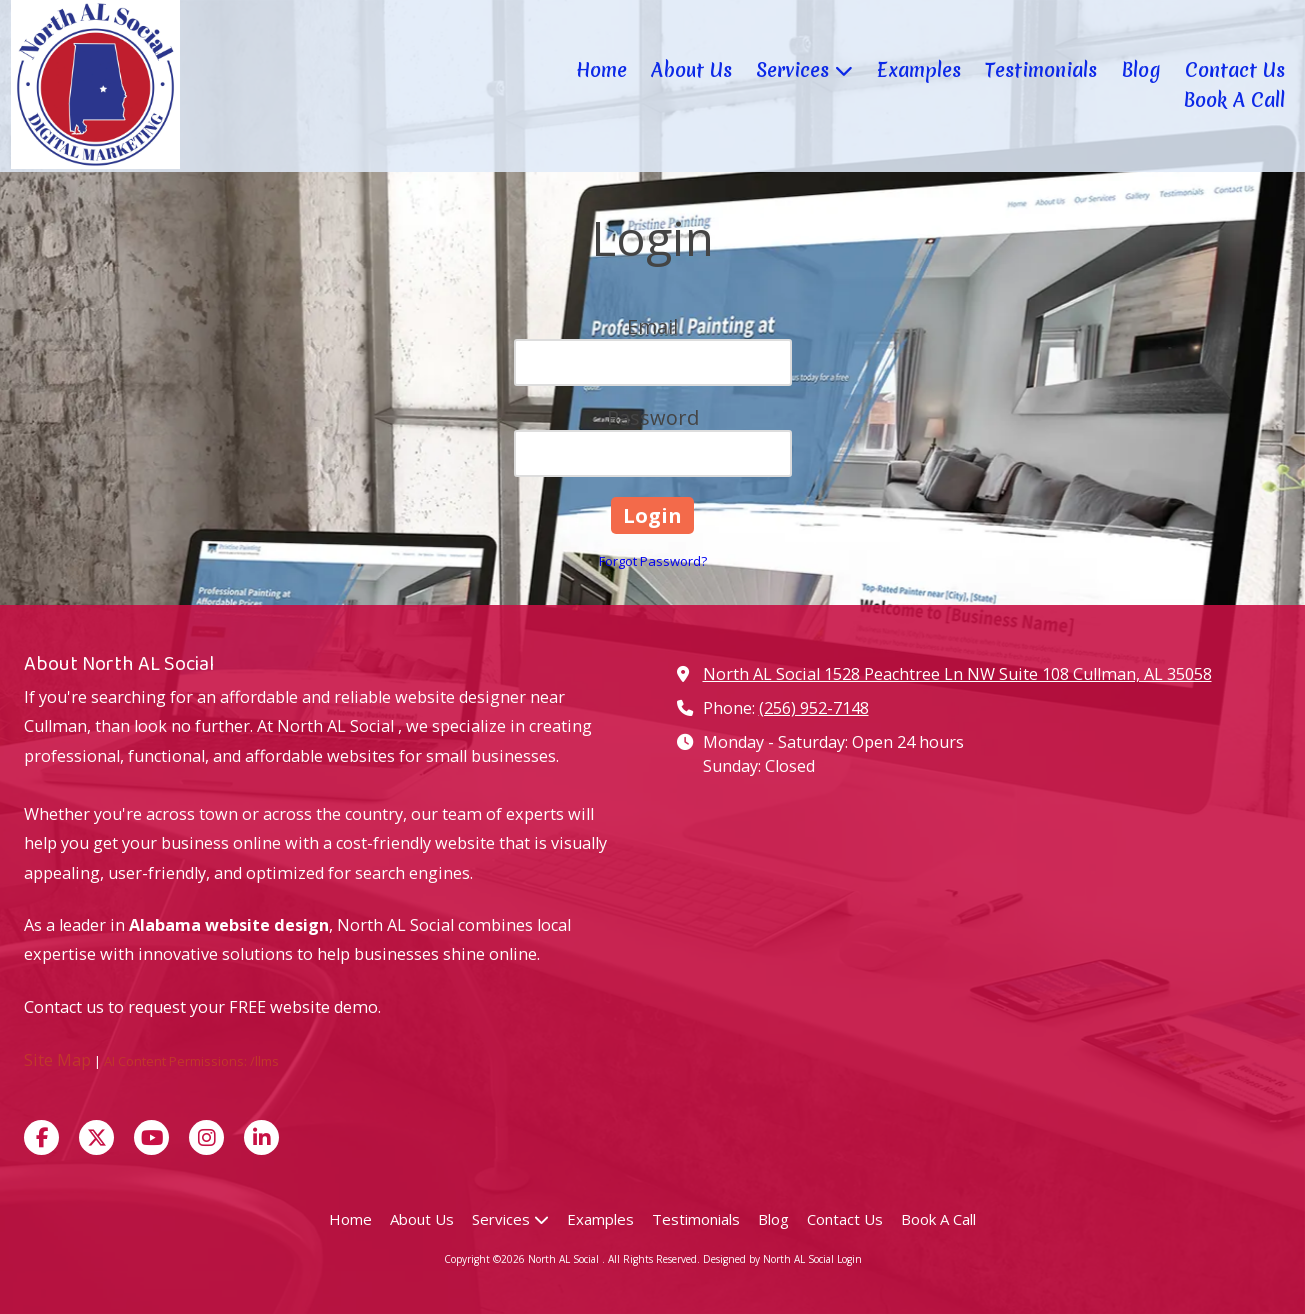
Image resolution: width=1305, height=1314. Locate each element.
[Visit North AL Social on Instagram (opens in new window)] (206, 1137)
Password (653, 417)
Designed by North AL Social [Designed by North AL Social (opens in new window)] (770, 1259)
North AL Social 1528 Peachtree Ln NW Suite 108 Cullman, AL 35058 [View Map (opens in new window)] (957, 674)
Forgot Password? (653, 561)
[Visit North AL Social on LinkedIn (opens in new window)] (261, 1137)
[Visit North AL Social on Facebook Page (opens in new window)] (41, 1137)
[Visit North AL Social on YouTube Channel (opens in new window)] (151, 1137)
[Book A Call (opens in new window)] (1234, 101)
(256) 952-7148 (814, 708)
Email (652, 326)
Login (849, 1259)
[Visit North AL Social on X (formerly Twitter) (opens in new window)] (96, 1137)
